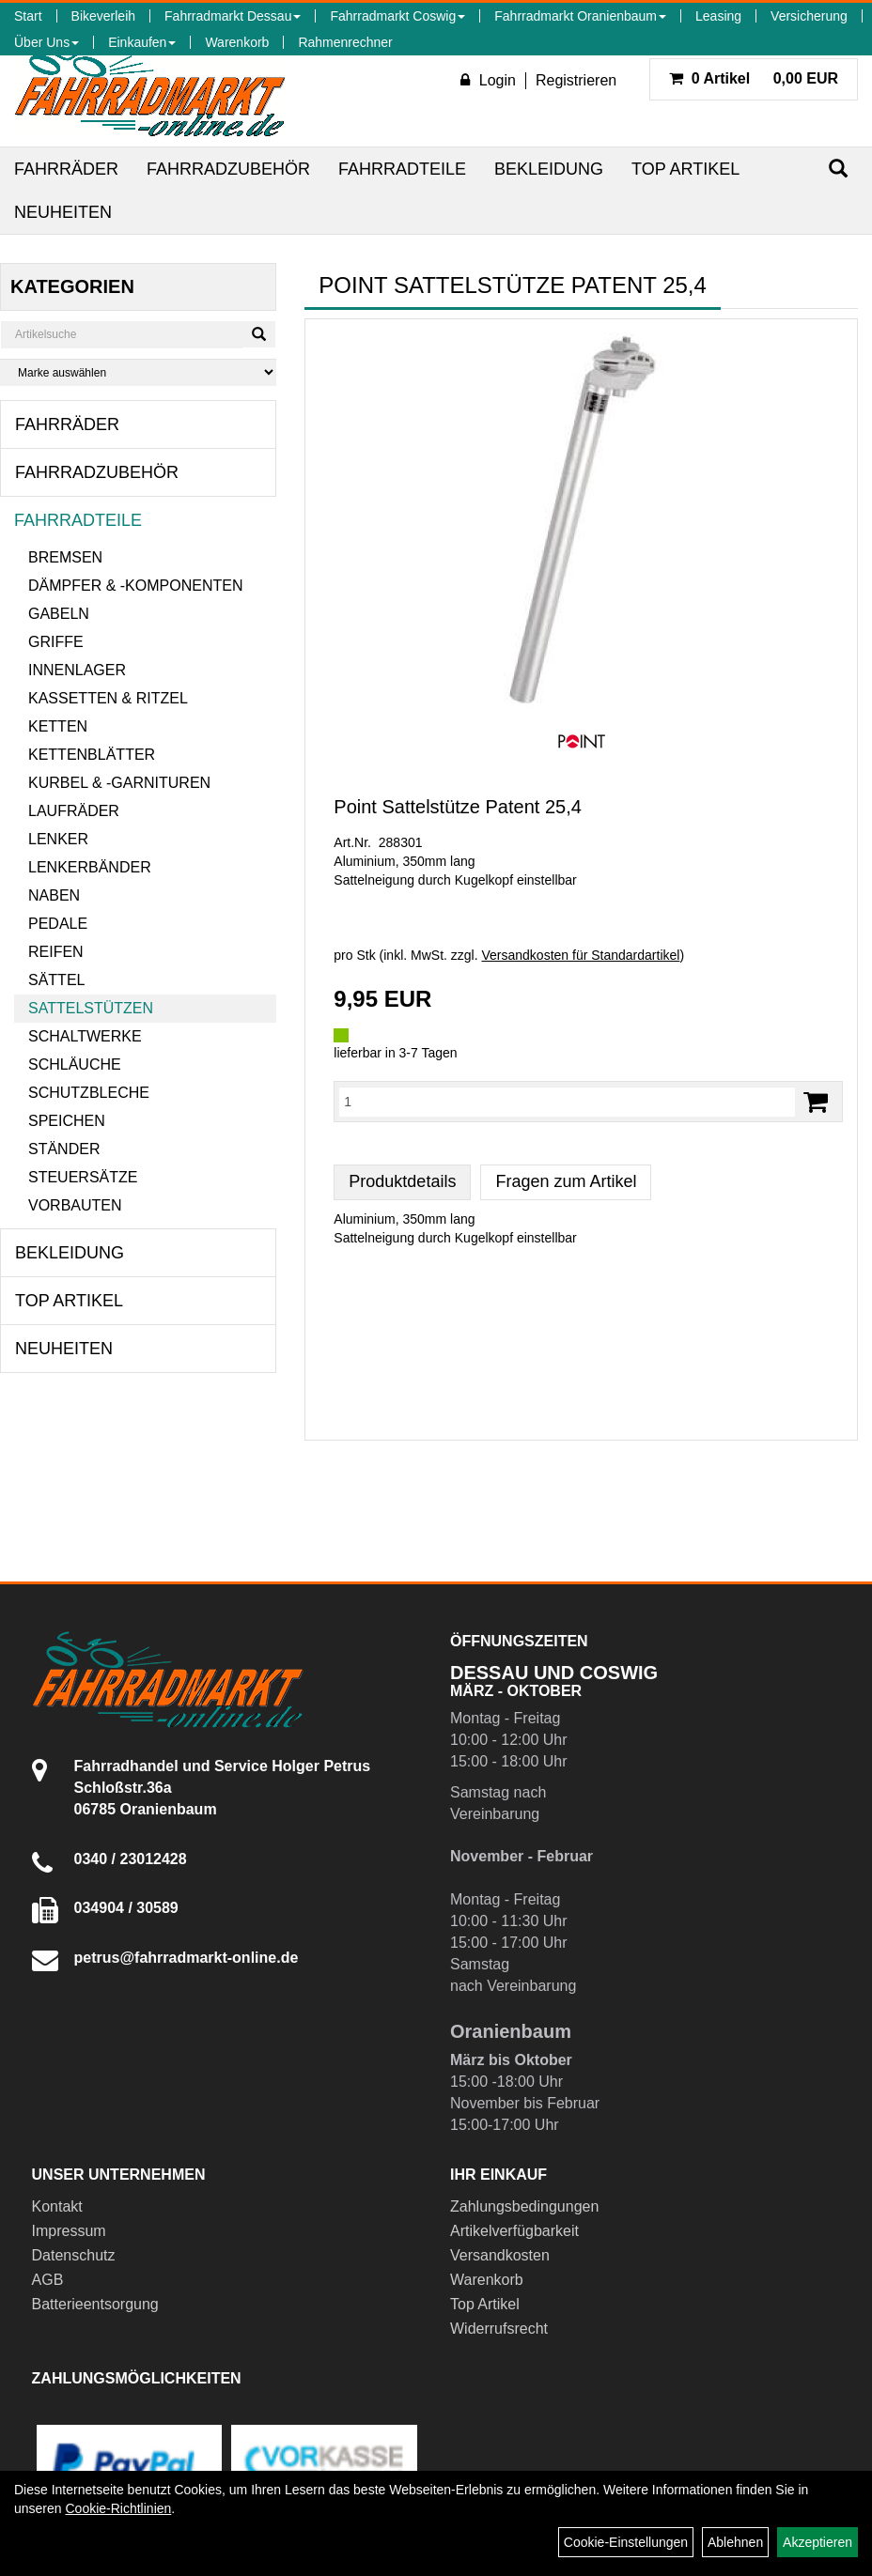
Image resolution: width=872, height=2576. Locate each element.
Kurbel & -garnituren (119, 783)
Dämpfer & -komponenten (135, 586)
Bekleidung (548, 169)
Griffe (56, 642)
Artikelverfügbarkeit (514, 2231)
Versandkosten (500, 2255)
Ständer (64, 1149)
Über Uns (46, 42)
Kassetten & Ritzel (108, 698)
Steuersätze (82, 1177)
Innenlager (77, 670)
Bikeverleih (103, 16)
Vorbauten (75, 1205)
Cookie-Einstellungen (626, 2542)
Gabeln (58, 614)
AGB (48, 2280)
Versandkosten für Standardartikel (580, 955)
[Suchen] (838, 168)
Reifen (56, 952)
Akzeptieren (817, 2542)
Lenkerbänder (89, 867)
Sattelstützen (90, 1008)
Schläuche (74, 1064)
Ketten (57, 726)
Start (28, 16)
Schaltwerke (85, 1036)
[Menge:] (567, 1102)
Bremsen (65, 557)
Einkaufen (142, 42)
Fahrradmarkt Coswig (397, 16)
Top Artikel (685, 169)
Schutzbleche (88, 1093)
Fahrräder (66, 169)
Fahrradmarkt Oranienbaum (580, 16)
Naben (54, 895)
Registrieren (576, 80)
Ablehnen (735, 2542)
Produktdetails (402, 1181)
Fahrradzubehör (228, 169)
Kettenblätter (91, 755)
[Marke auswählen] (138, 372)
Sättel (56, 980)
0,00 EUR (753, 78)
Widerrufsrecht (499, 2329)
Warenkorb (237, 42)
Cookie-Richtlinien (118, 2508)
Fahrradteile (402, 169)
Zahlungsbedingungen (524, 2206)
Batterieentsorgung (95, 2304)
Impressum (69, 2231)
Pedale (57, 924)
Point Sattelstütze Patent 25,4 (458, 806)
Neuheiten (63, 212)
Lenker (58, 839)
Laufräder (73, 811)
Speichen (66, 1121)
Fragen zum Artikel (565, 1181)
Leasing (718, 16)
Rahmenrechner (345, 42)
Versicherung (809, 16)
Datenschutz (74, 2255)
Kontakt (57, 2206)
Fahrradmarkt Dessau (232, 16)
